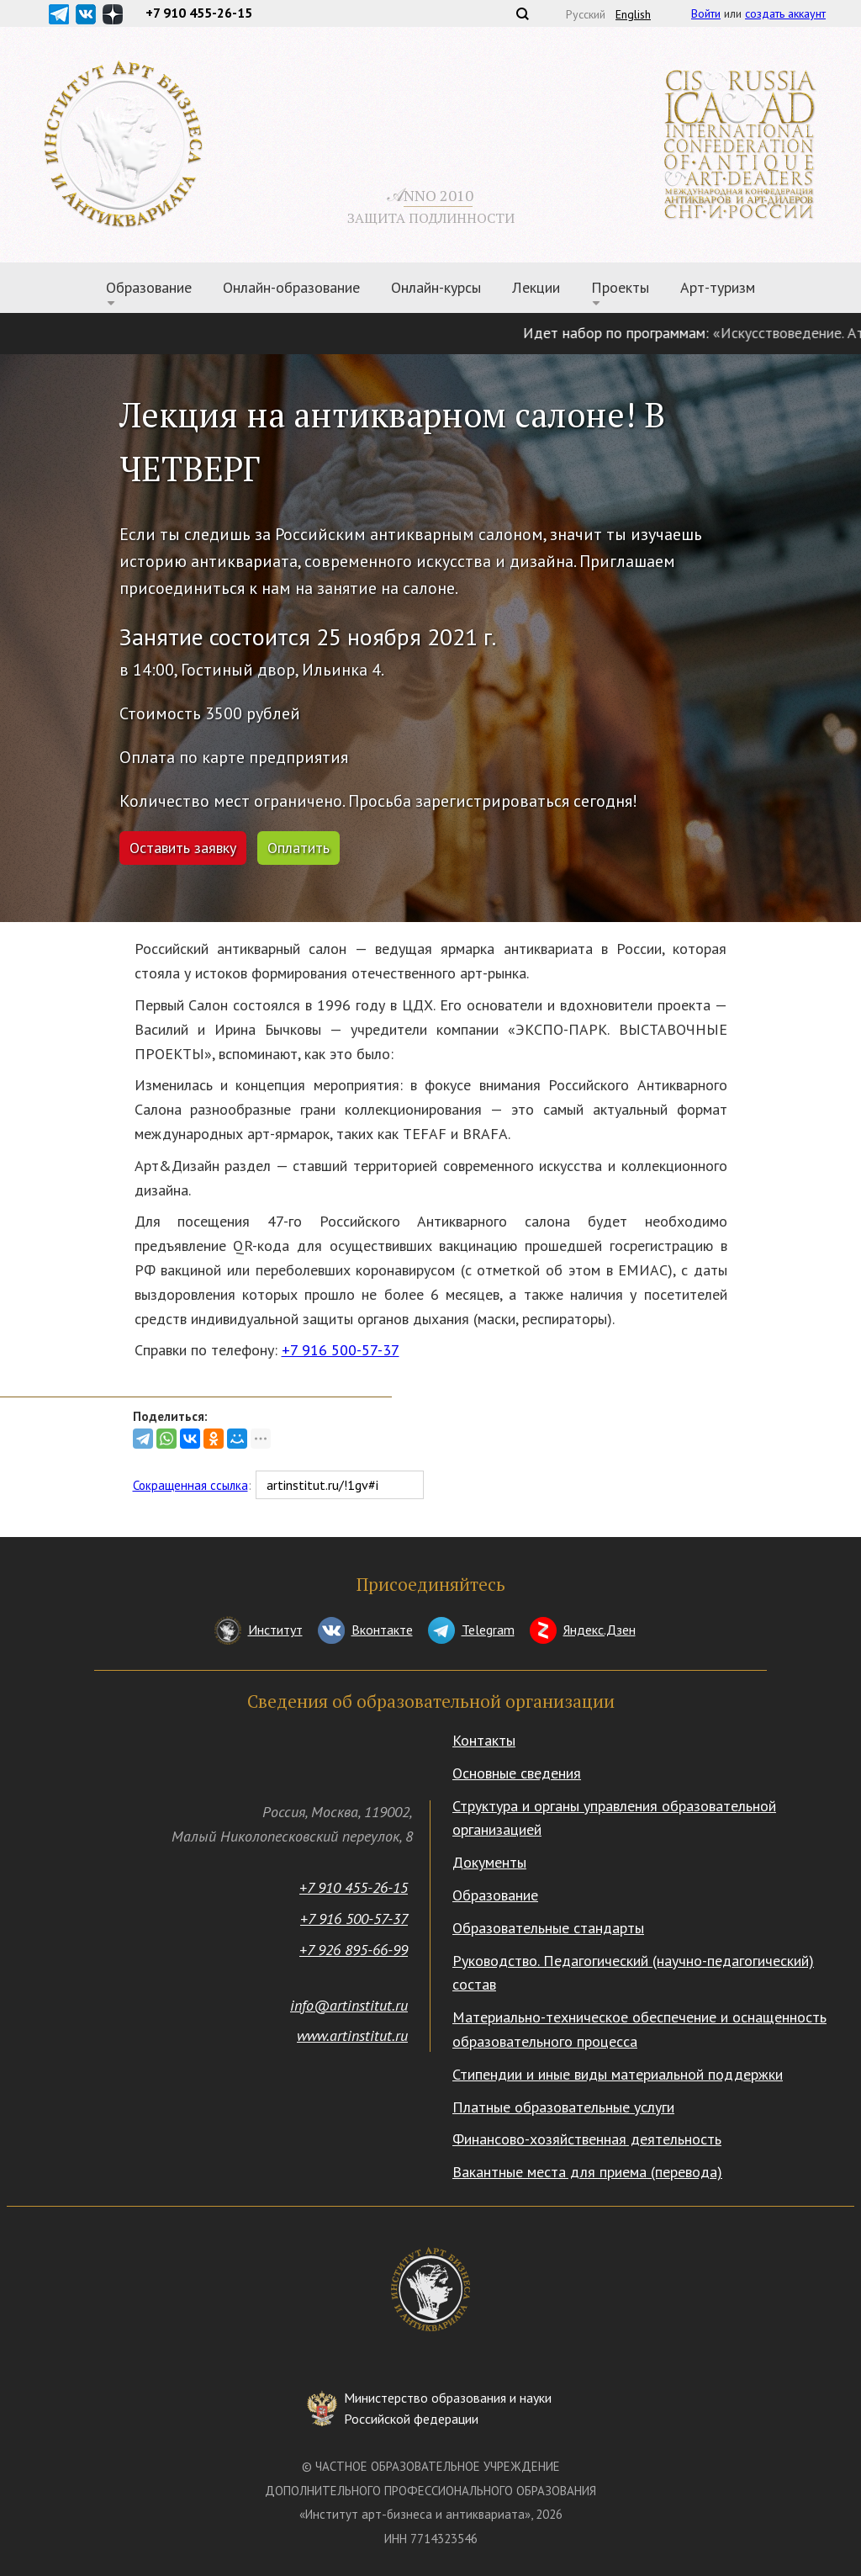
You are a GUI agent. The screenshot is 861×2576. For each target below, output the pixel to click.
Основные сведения (516, 1773)
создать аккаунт (785, 13)
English (633, 14)
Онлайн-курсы (436, 287)
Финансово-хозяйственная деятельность (586, 2139)
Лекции (536, 287)
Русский (585, 14)
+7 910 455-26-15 (353, 1887)
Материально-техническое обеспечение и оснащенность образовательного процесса (639, 2029)
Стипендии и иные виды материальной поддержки (617, 2074)
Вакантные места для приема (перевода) (587, 2171)
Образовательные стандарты (548, 1927)
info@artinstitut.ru (349, 2005)
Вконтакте (382, 1629)
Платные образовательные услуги (563, 2107)
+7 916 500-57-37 (340, 1350)
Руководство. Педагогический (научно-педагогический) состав (633, 1973)
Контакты (483, 1740)
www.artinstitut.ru (352, 2035)
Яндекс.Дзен (599, 1629)
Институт (275, 1629)
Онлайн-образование (291, 287)
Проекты (620, 287)
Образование (149, 287)
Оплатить (298, 847)
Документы (489, 1862)
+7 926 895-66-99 (353, 1949)
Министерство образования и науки (448, 2409)
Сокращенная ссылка (190, 1485)
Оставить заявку (182, 847)
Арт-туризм (717, 287)
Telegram (488, 1629)
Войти (706, 13)
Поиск (522, 13)
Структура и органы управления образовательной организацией (614, 1818)
